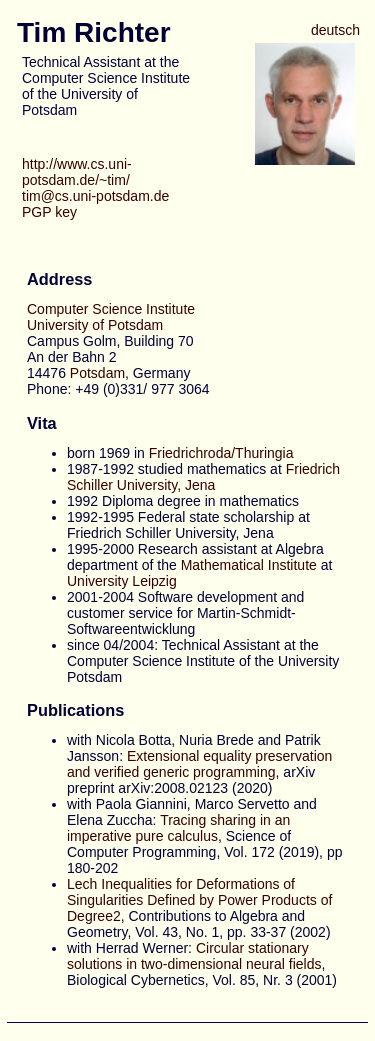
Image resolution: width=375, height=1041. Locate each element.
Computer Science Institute (111, 309)
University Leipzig (122, 581)
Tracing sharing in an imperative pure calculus (178, 828)
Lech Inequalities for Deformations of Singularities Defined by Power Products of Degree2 (199, 900)
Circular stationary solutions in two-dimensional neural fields (194, 956)
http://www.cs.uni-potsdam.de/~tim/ (77, 172)
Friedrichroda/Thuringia (221, 453)
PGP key (49, 212)
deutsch (335, 30)
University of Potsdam (95, 325)
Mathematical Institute (249, 565)
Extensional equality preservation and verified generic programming (199, 764)
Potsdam (97, 373)
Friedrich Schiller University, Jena (203, 477)
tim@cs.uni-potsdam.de (95, 196)
